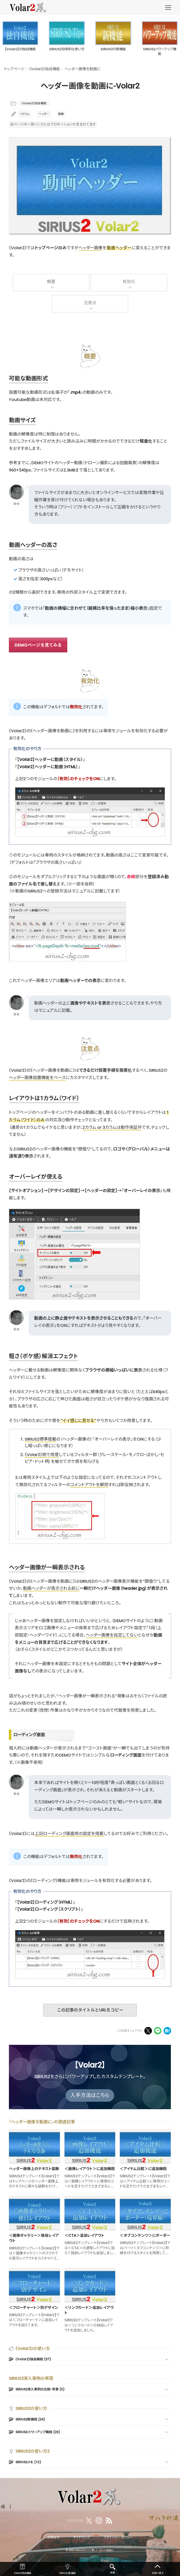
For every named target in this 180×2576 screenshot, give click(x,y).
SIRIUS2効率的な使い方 (66, 49)
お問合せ (53, 2537)
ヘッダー (44, 114)
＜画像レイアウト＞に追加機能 (89, 2169)
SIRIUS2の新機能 (113, 49)
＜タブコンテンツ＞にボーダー (145, 2235)
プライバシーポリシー (118, 2537)
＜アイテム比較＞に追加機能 (143, 2169)
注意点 (90, 302)
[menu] (168, 7)
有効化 (129, 281)
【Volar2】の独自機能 (20, 49)
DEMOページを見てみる (38, 645)
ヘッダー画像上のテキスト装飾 (34, 2169)
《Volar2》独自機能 (34, 103)
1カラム (24, 114)
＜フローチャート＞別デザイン (33, 2307)
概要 (51, 281)
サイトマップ (81, 2537)
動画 (61, 114)
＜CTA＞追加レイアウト (84, 2235)
